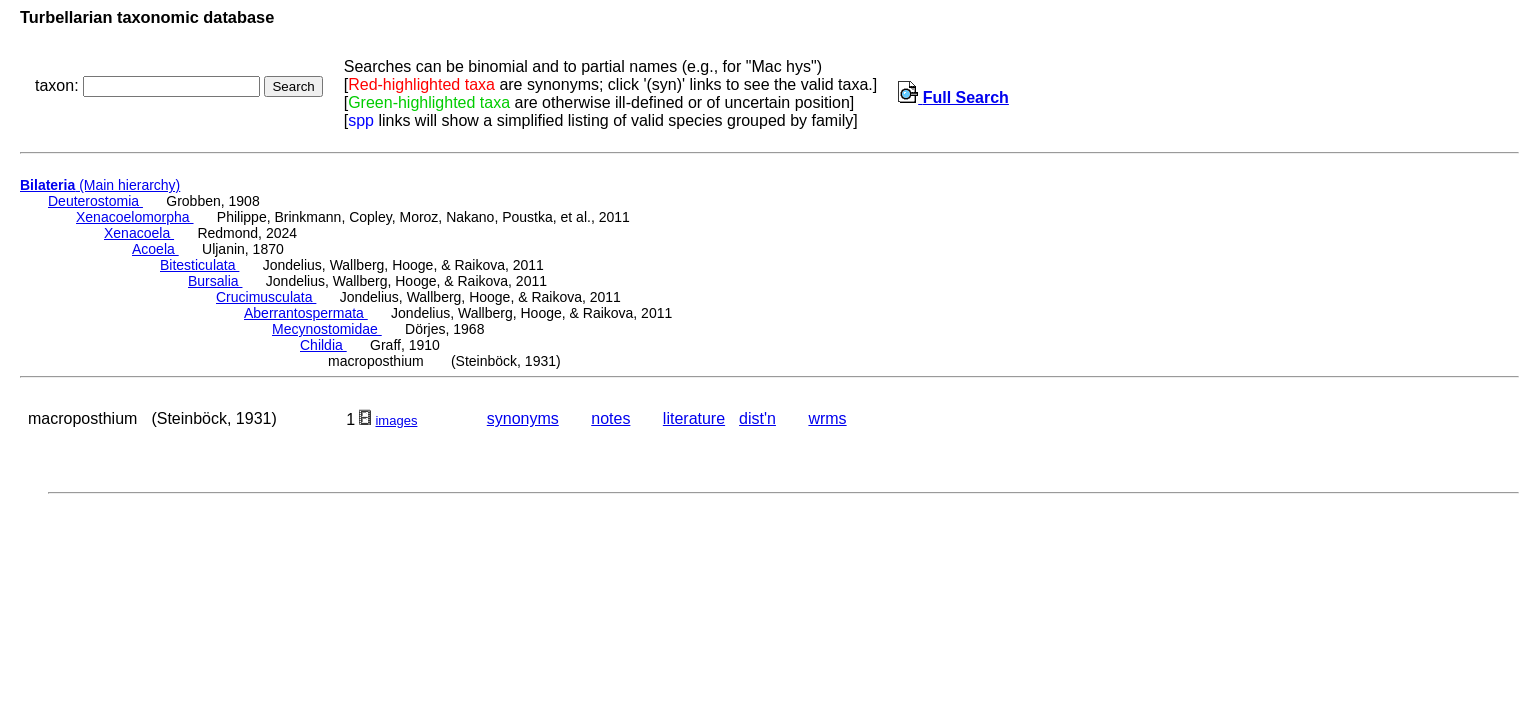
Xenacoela (139, 233)
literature (694, 418)
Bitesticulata (199, 265)
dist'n (757, 418)
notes (610, 418)
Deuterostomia (95, 201)
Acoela (155, 249)
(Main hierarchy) (100, 185)
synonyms (523, 418)
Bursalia (215, 281)
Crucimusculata (266, 297)
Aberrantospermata (306, 313)
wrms (827, 418)
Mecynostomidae (327, 329)
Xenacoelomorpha (135, 217)
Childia (323, 345)
